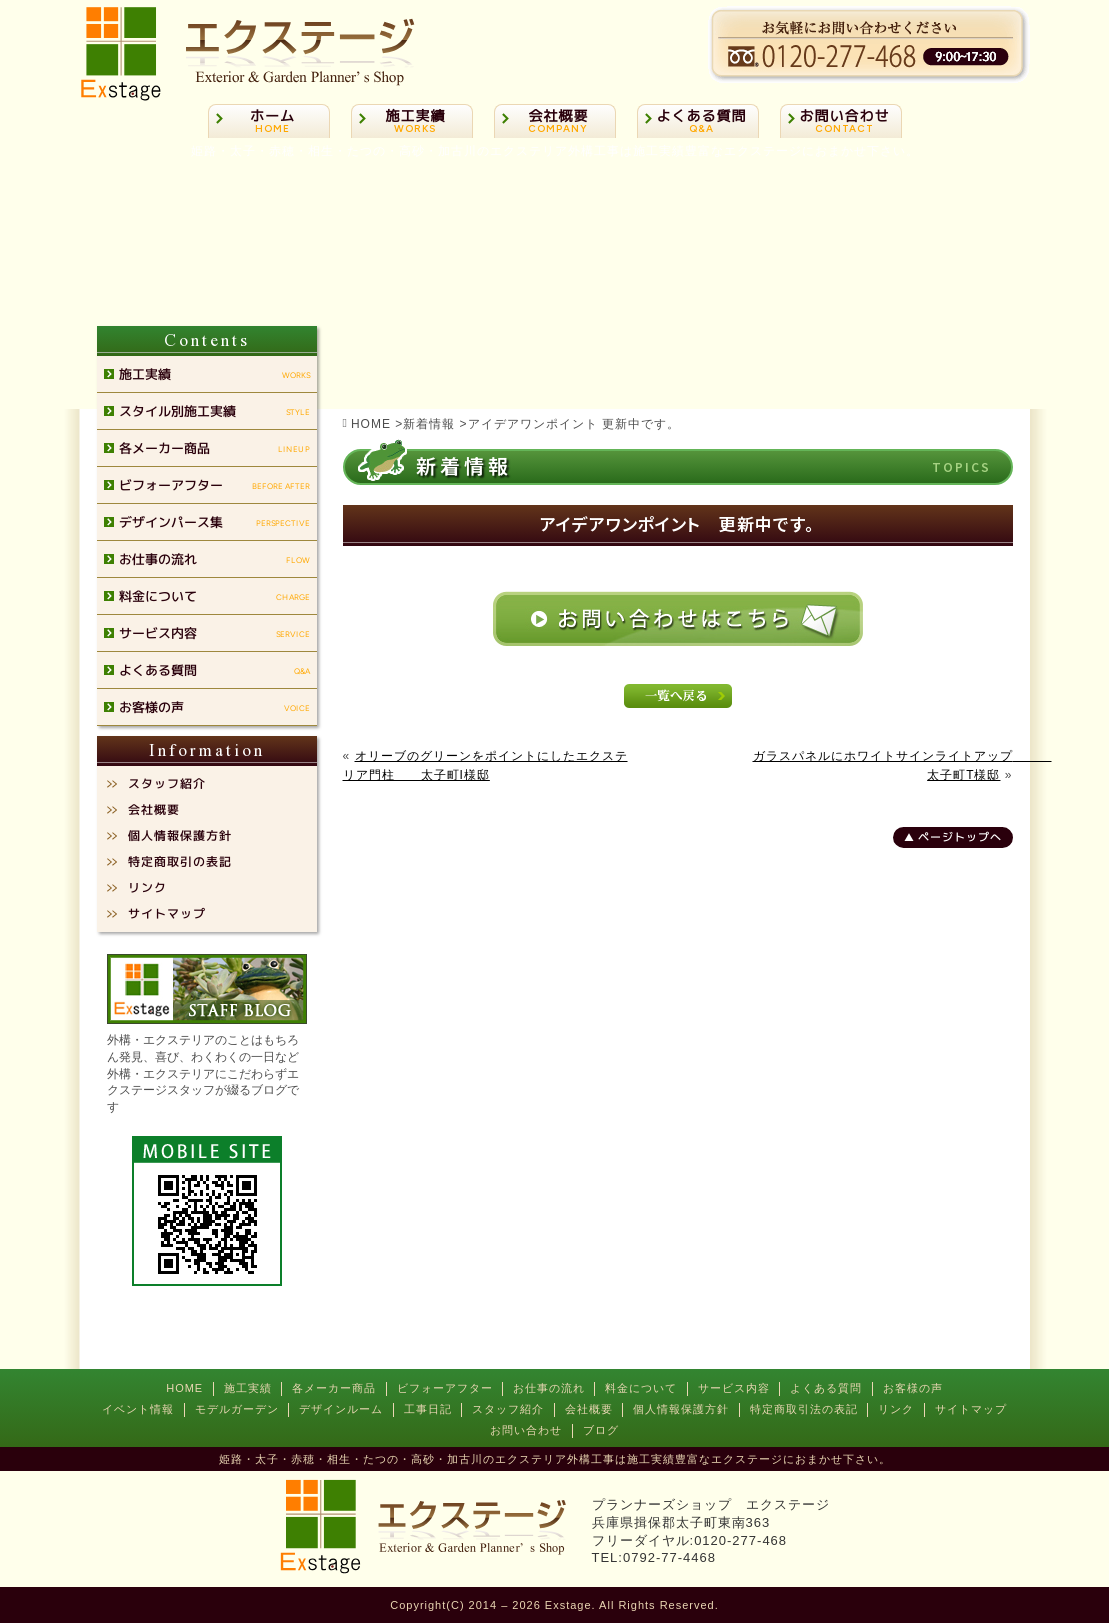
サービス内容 (734, 1388)
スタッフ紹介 (508, 1409)
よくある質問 (826, 1388)
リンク (896, 1409)
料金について (641, 1388)
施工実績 (248, 1388)
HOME (184, 1388)
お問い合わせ (526, 1430)
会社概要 (589, 1409)
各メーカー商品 (334, 1388)
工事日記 (428, 1409)
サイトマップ (971, 1409)
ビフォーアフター (445, 1388)
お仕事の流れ (549, 1388)
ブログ (601, 1430)
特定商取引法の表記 (804, 1409)
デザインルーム (341, 1409)
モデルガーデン (237, 1409)
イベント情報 (138, 1409)
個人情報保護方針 (681, 1409)
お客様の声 (913, 1388)
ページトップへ (959, 837)
